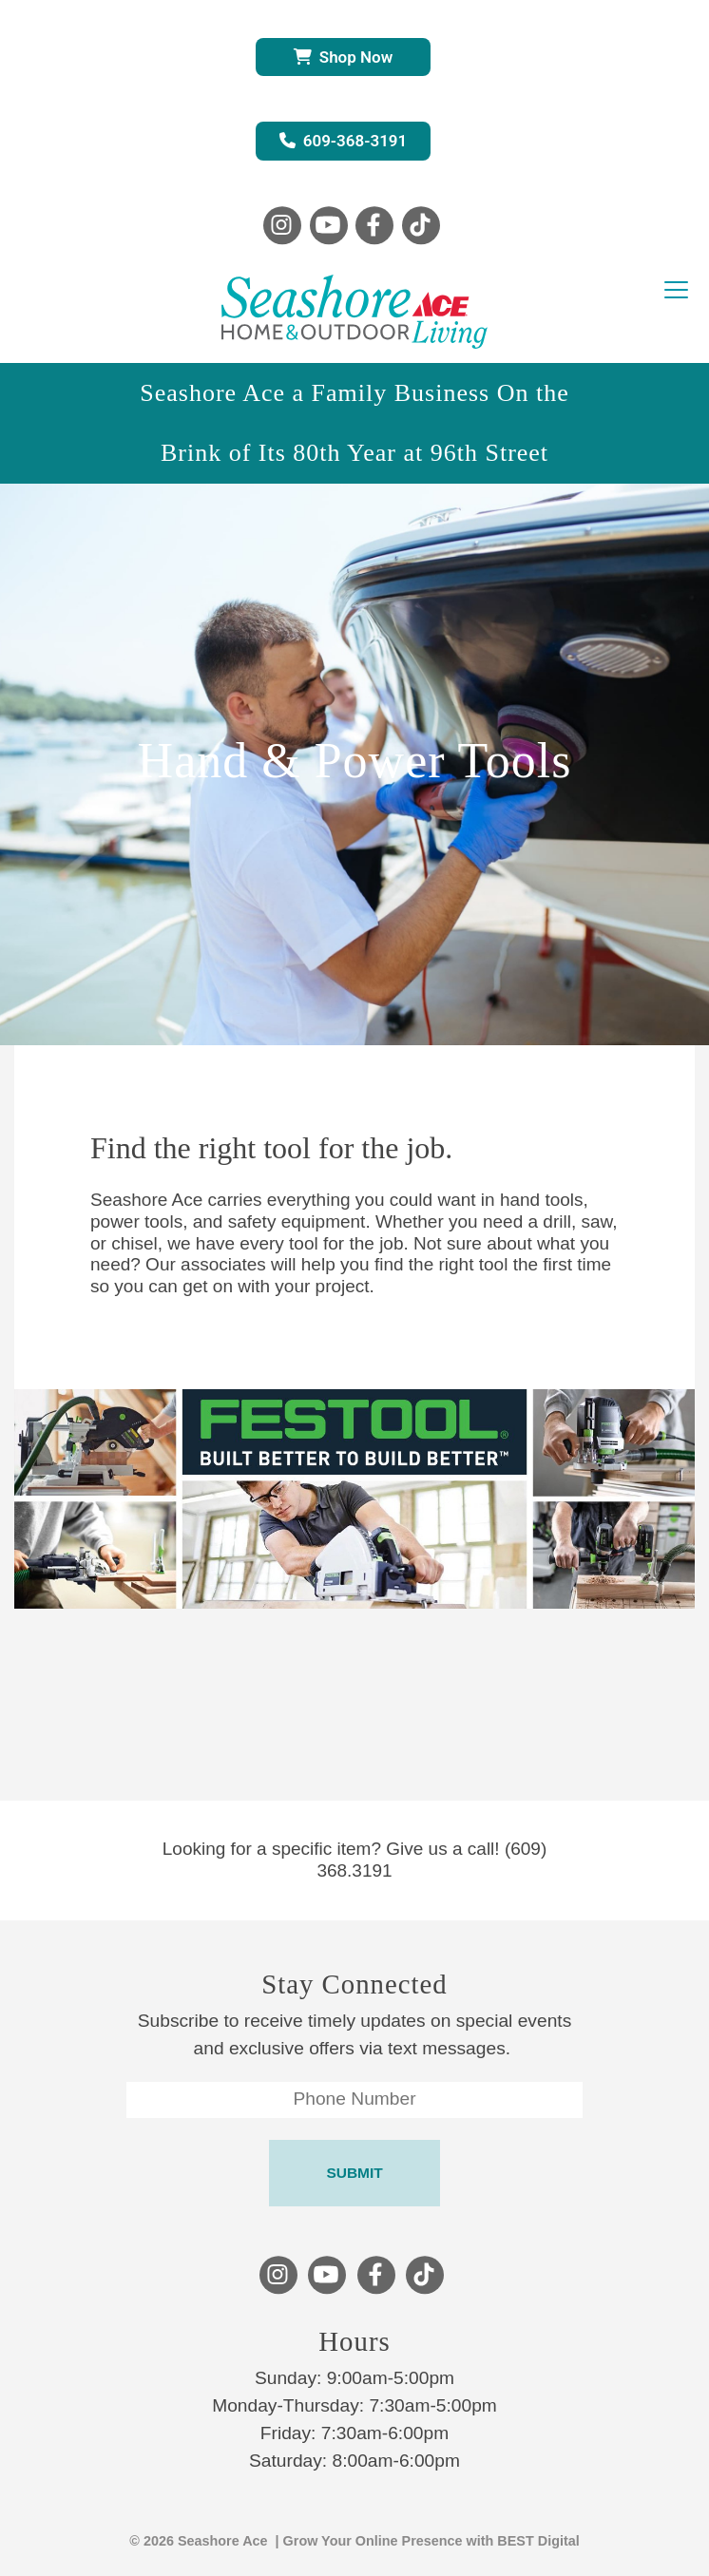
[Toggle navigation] (676, 290)
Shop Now (343, 57)
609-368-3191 (343, 140)
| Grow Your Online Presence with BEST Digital (424, 2540)
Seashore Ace (223, 2540)
